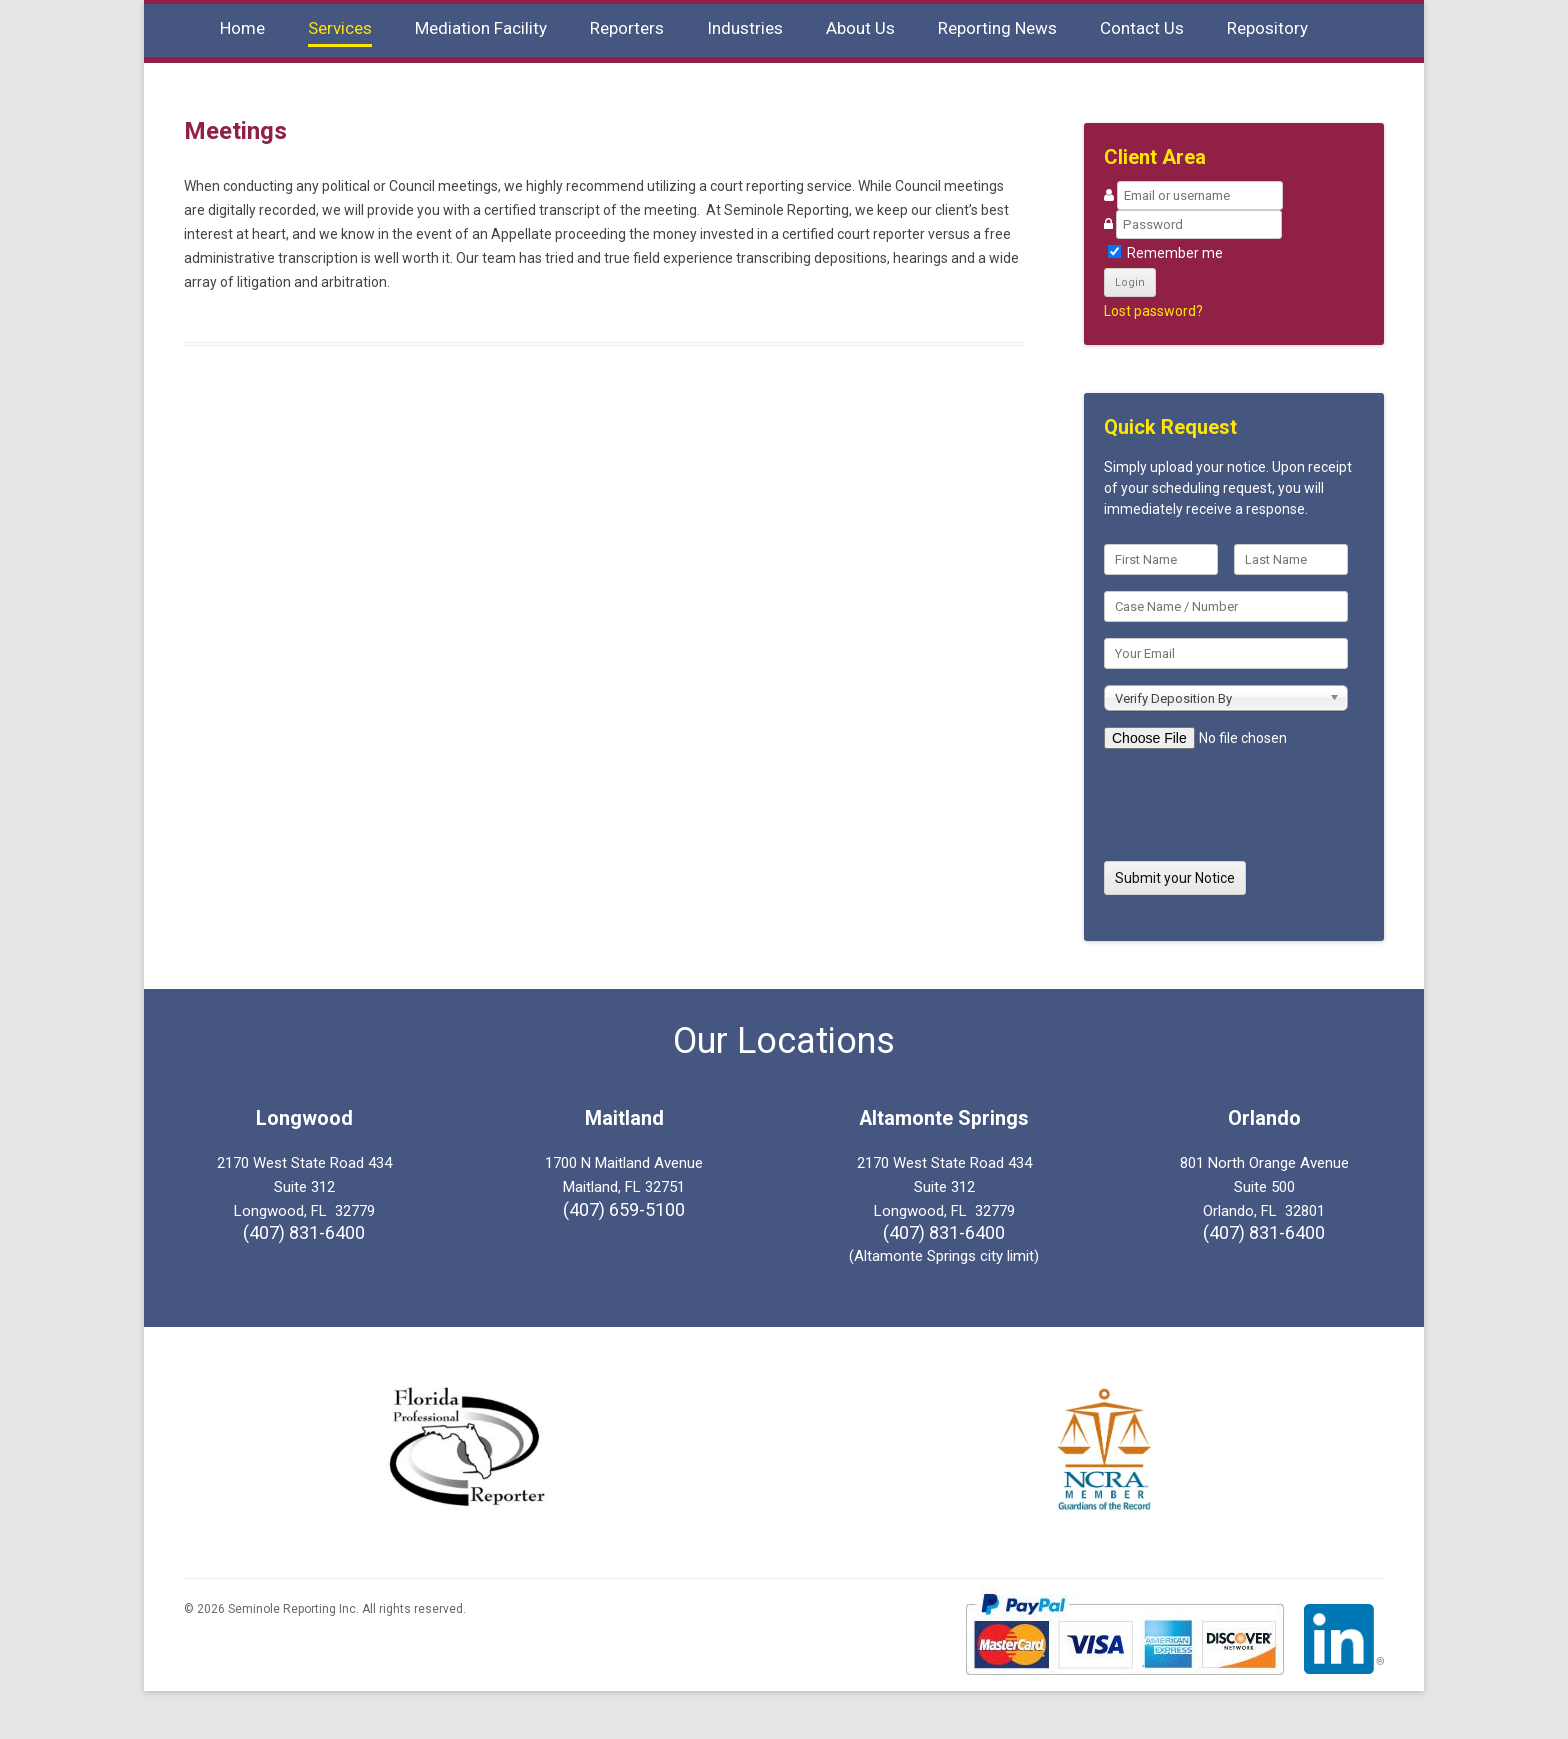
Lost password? (1153, 311)
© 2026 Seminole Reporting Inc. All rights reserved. (325, 1609)
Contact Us (1142, 28)
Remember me (1165, 253)
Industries (745, 28)
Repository (1267, 28)
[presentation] (1225, 798)
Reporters (627, 28)
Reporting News (997, 28)
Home (242, 28)
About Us (860, 28)
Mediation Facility (481, 28)
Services (340, 28)
